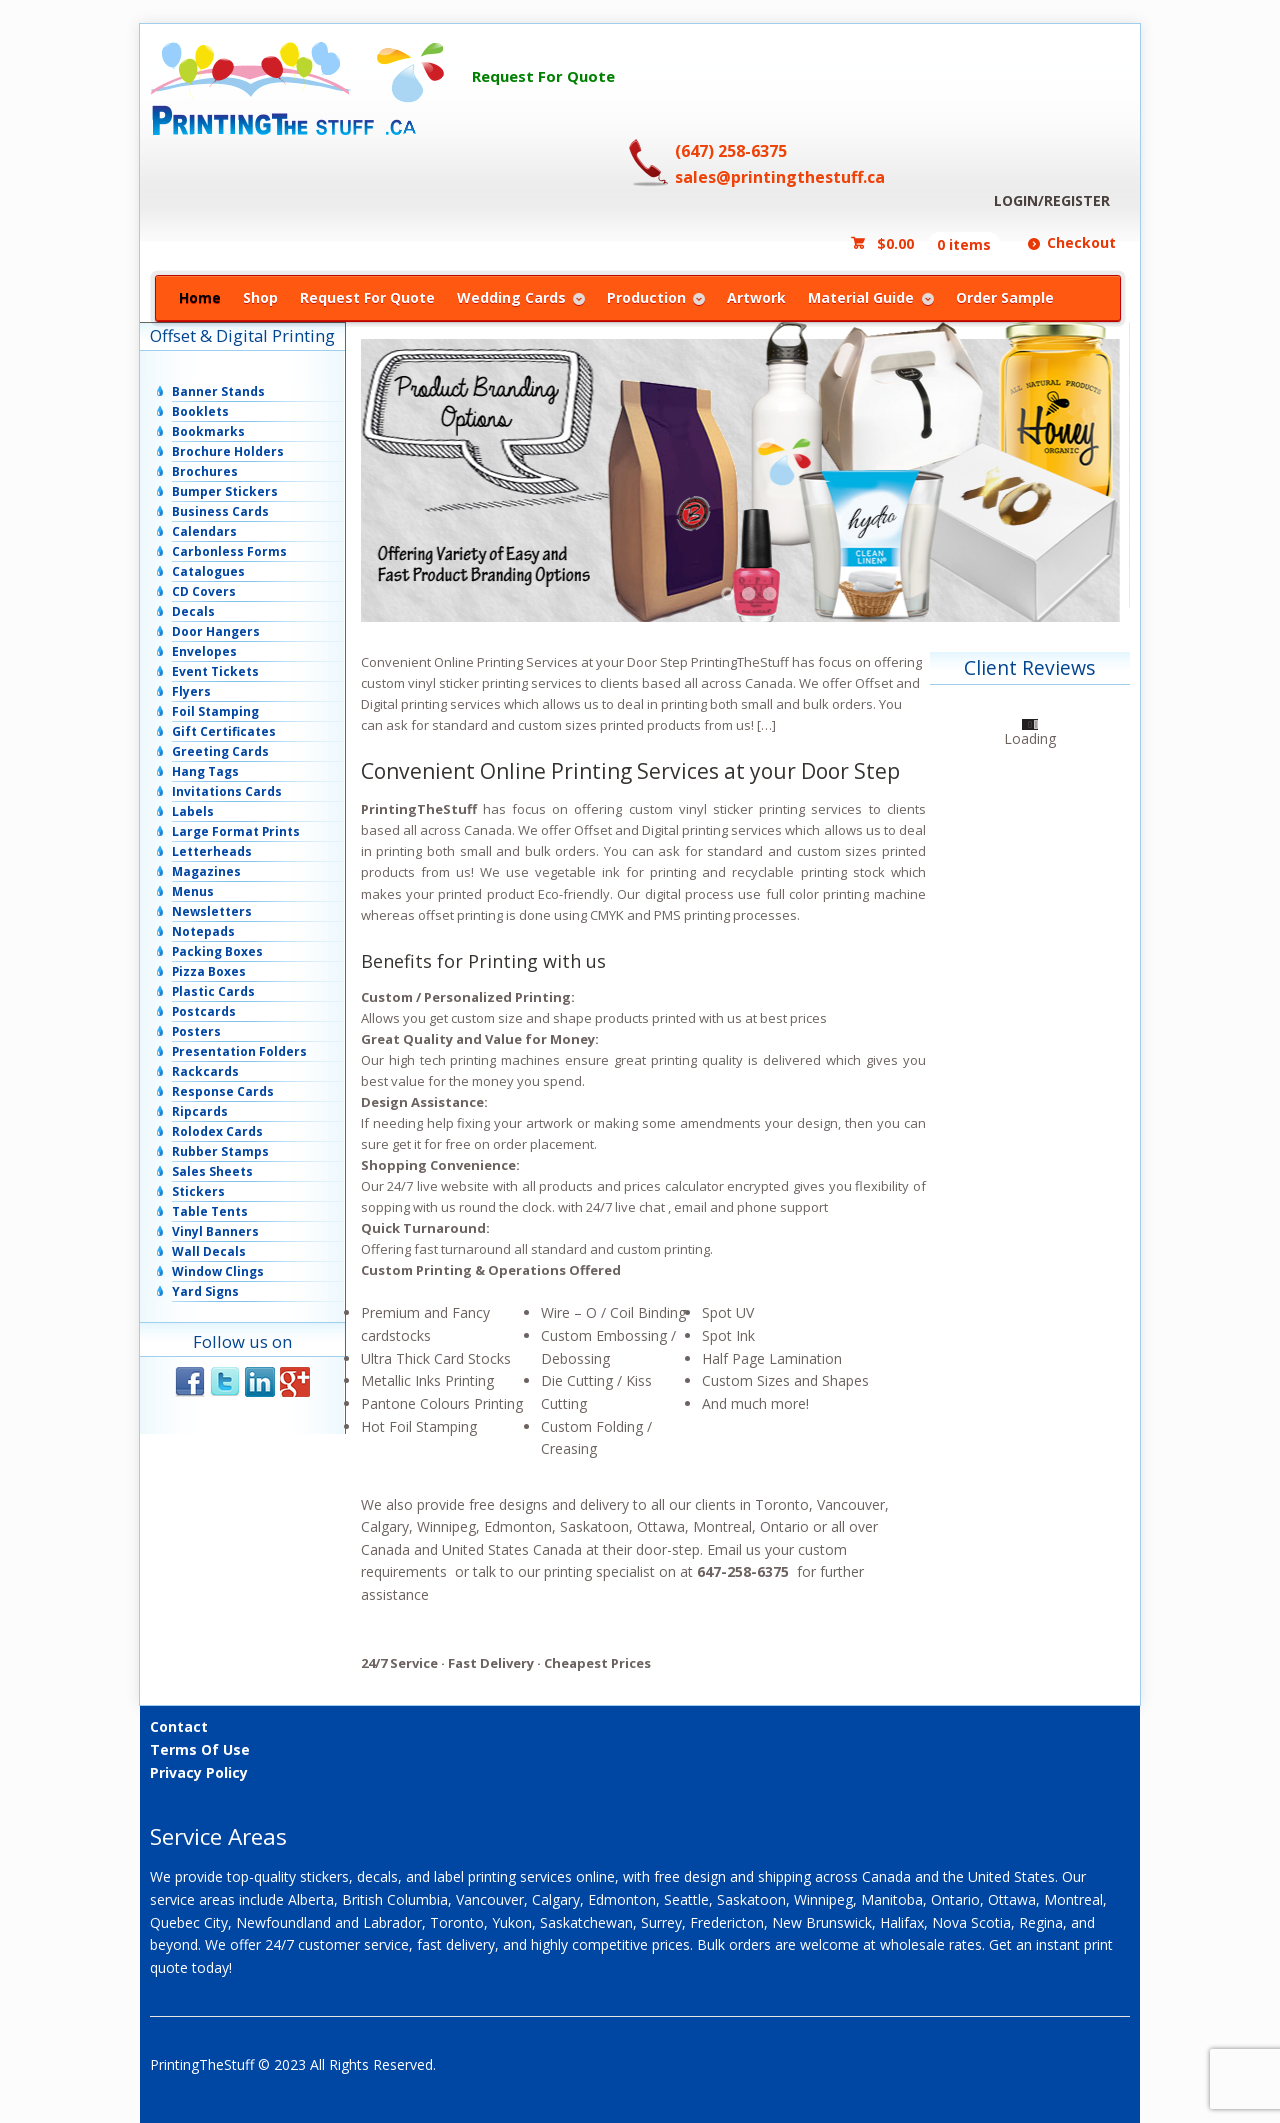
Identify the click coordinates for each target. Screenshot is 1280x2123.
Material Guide (861, 297)
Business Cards (220, 511)
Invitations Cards (227, 791)
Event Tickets (215, 671)
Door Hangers (216, 631)
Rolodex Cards (217, 1131)
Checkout (1081, 242)
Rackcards (205, 1071)
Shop (260, 297)
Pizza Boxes (209, 971)
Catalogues (208, 571)
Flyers (191, 691)
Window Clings (218, 1271)
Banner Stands (218, 391)
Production (646, 297)
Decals (193, 611)
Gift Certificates (224, 731)
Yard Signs (205, 1291)
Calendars (204, 531)
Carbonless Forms (229, 551)
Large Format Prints (236, 831)
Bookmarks (208, 431)
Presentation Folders (239, 1051)
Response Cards (223, 1091)
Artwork (756, 297)
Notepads (203, 931)
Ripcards (200, 1111)
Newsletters (212, 911)
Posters (196, 1031)
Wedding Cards (511, 297)
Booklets (200, 411)
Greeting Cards (220, 751)
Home (200, 297)
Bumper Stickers (225, 491)
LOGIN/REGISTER (1052, 200)
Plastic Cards (213, 991)
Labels (193, 811)
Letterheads (212, 851)
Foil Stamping (215, 711)
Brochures (205, 471)
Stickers (198, 1191)
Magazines (206, 871)
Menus (193, 891)
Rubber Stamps (220, 1151)
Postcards (204, 1011)
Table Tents (210, 1211)
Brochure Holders (228, 451)
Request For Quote (543, 76)
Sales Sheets (212, 1171)
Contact (179, 1726)
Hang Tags (205, 771)
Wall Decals (209, 1251)
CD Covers (204, 591)
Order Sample (1005, 297)
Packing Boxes (217, 951)
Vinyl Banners (215, 1231)
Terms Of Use (200, 1749)
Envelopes (204, 651)
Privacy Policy (199, 1772)
